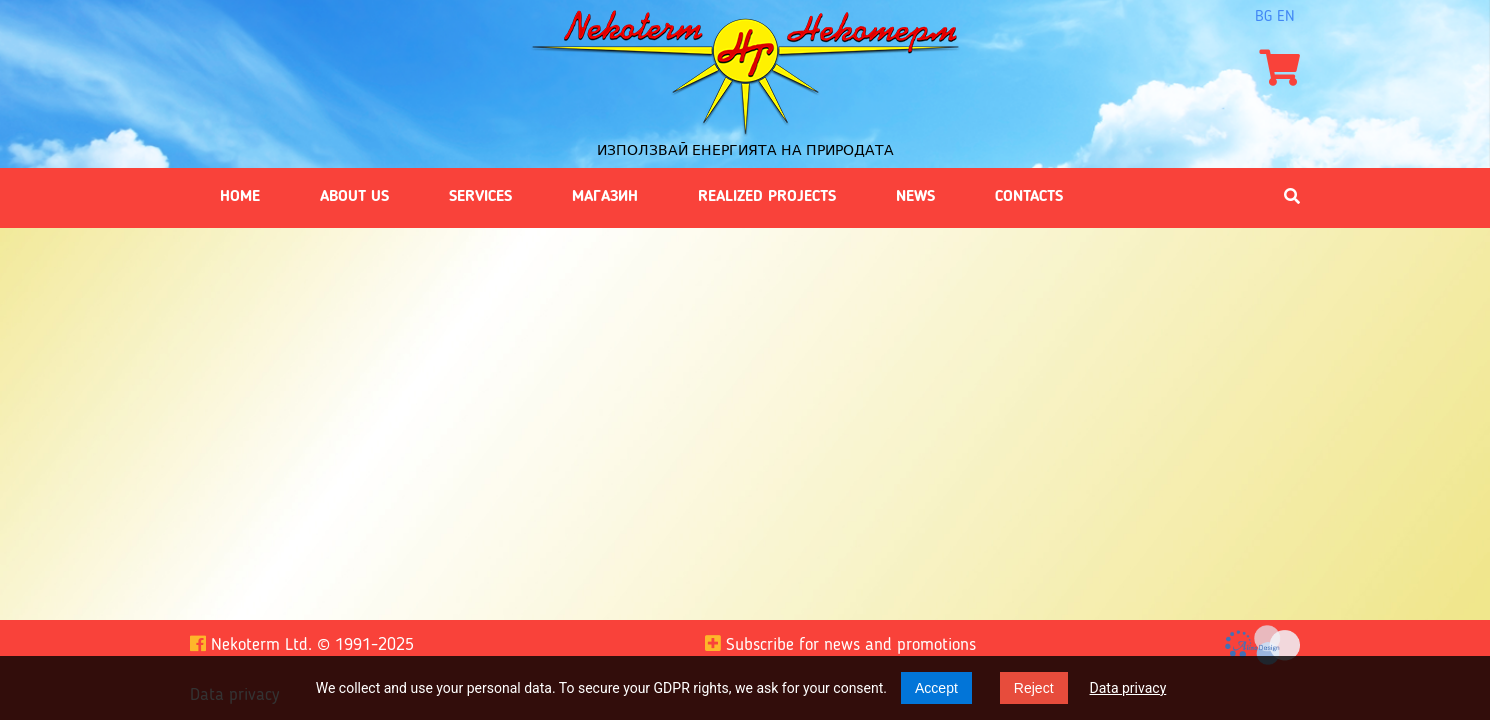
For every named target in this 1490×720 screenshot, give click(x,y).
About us (354, 197)
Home (240, 197)
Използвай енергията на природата (745, 150)
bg (1263, 17)
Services (480, 197)
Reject (1034, 688)
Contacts (1029, 197)
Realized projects (767, 197)
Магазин (605, 197)
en (1286, 17)
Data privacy (1128, 688)
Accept (936, 688)
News (915, 197)
